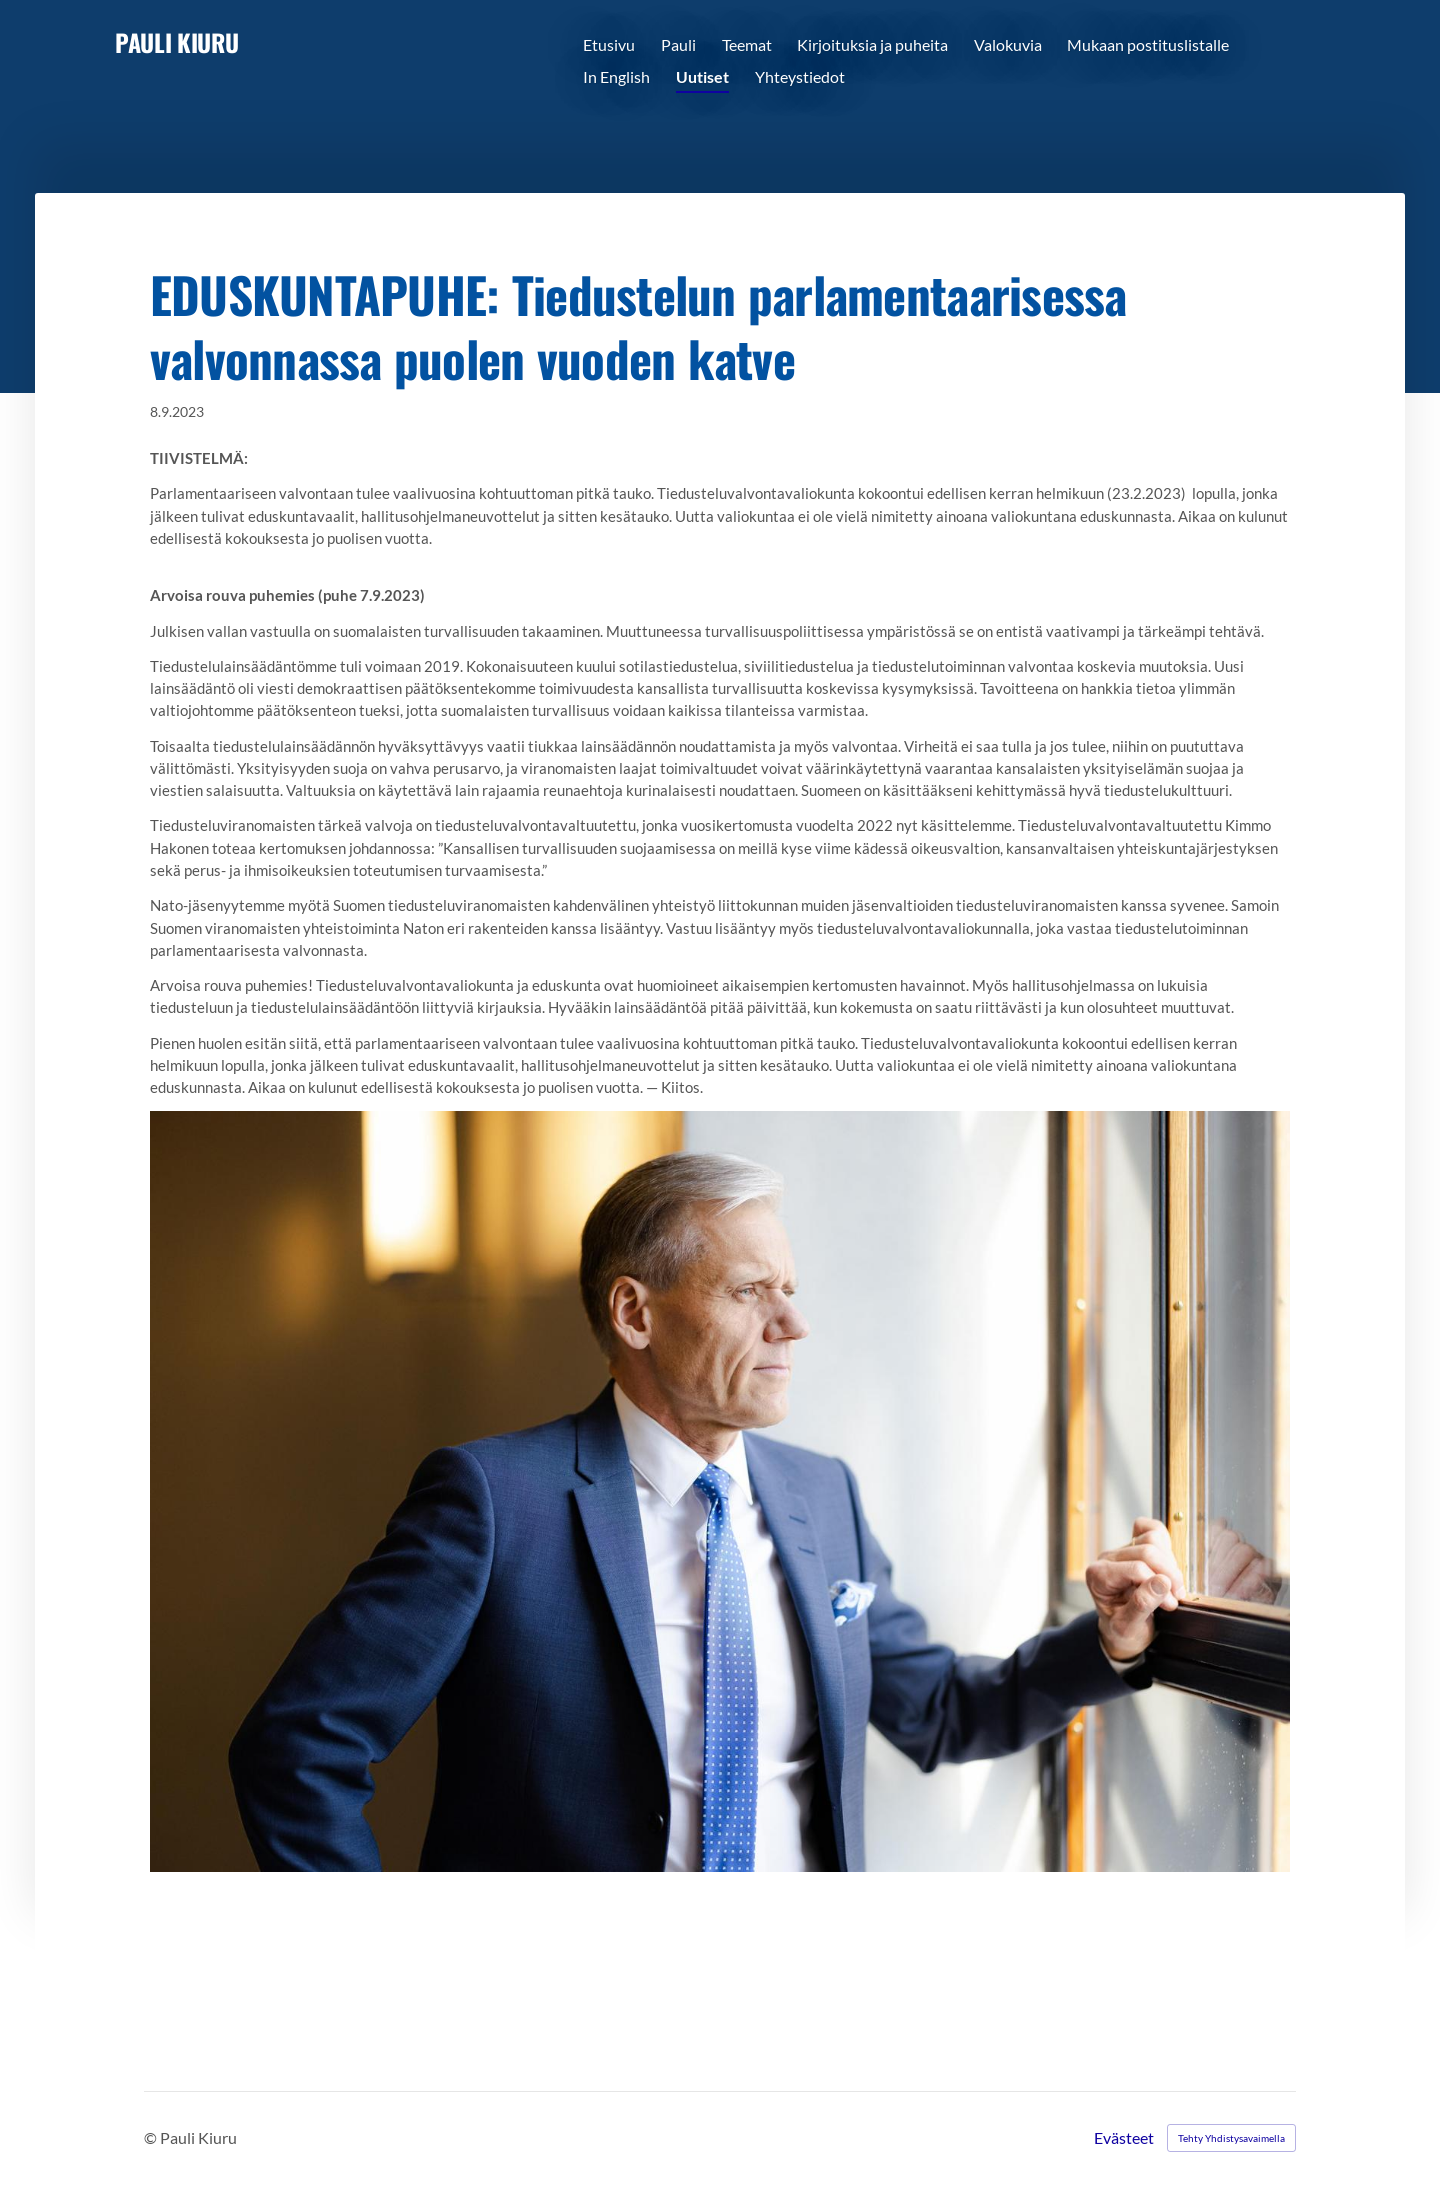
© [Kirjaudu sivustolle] (152, 2137)
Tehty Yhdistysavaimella (1231, 2138)
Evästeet (1124, 2138)
